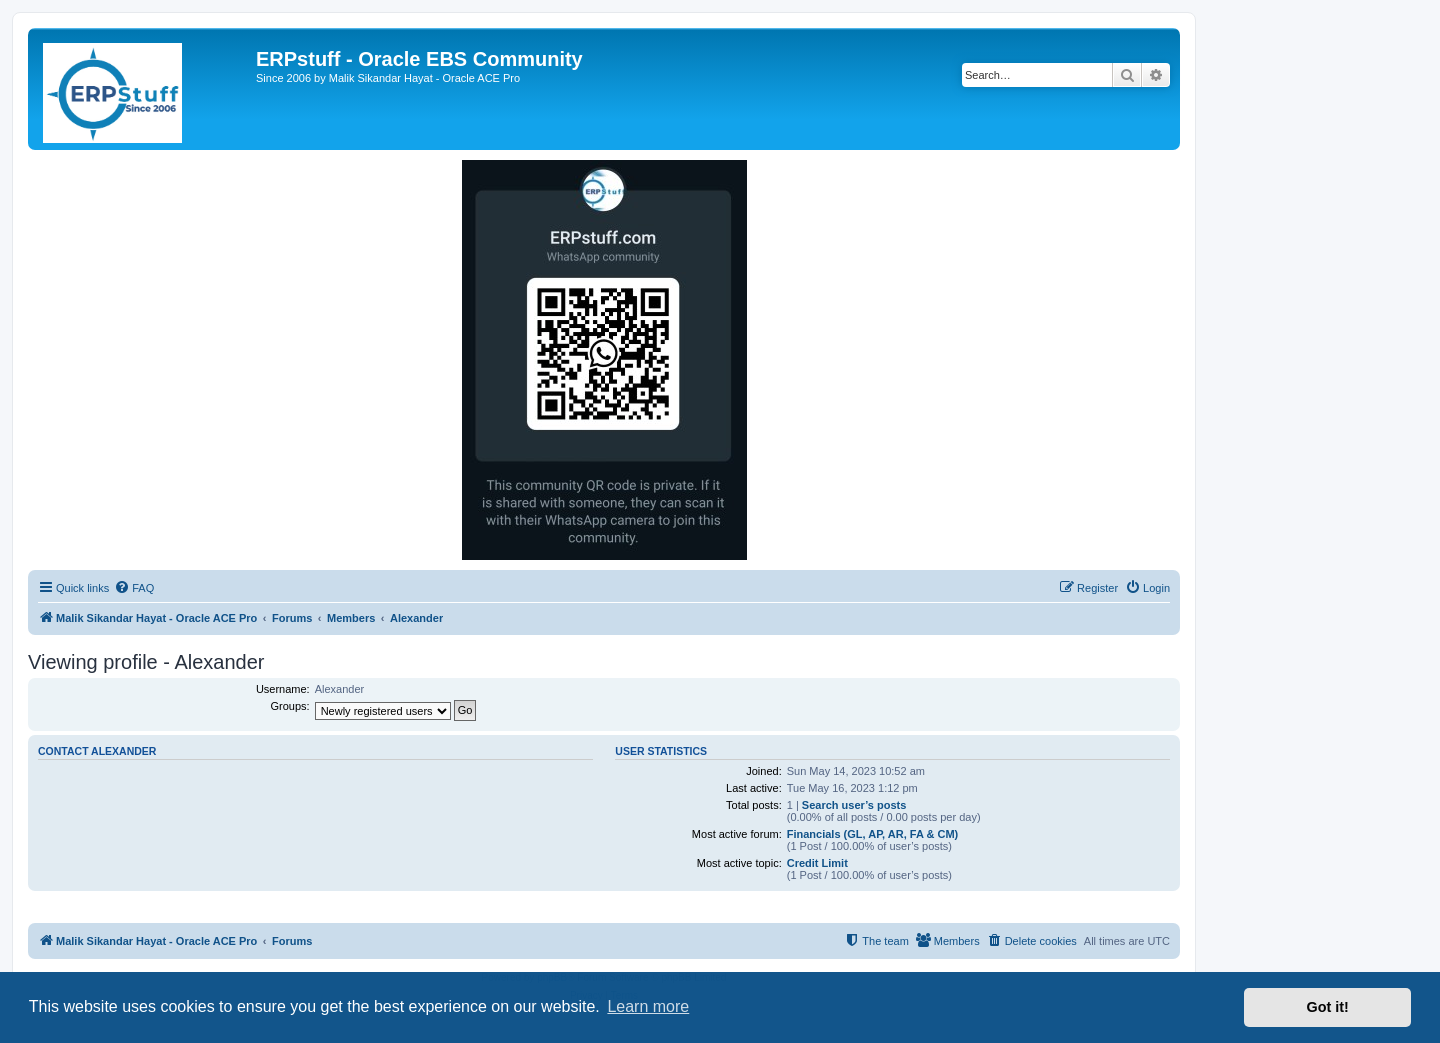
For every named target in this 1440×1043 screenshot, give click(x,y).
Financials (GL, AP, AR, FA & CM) (873, 834)
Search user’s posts (854, 805)
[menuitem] (134, 588)
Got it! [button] (1328, 1007)
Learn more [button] (648, 1006)
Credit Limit (817, 863)
